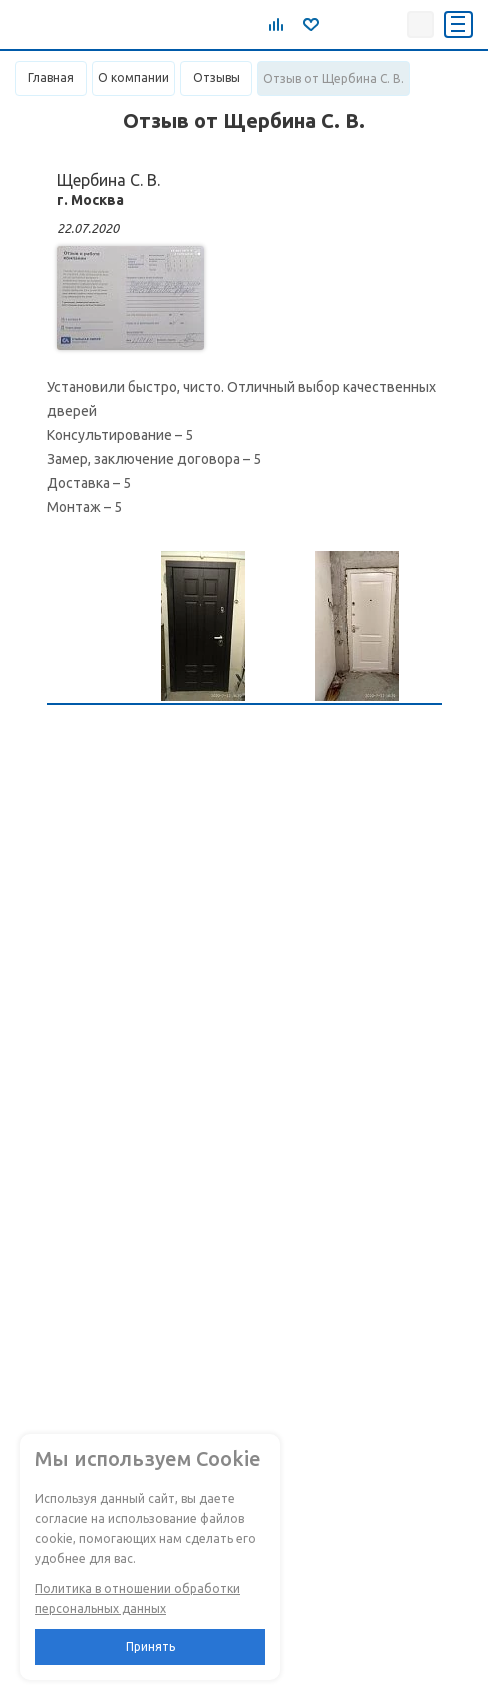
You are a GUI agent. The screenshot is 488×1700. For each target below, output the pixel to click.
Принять (150, 1646)
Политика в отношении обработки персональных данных (137, 1598)
